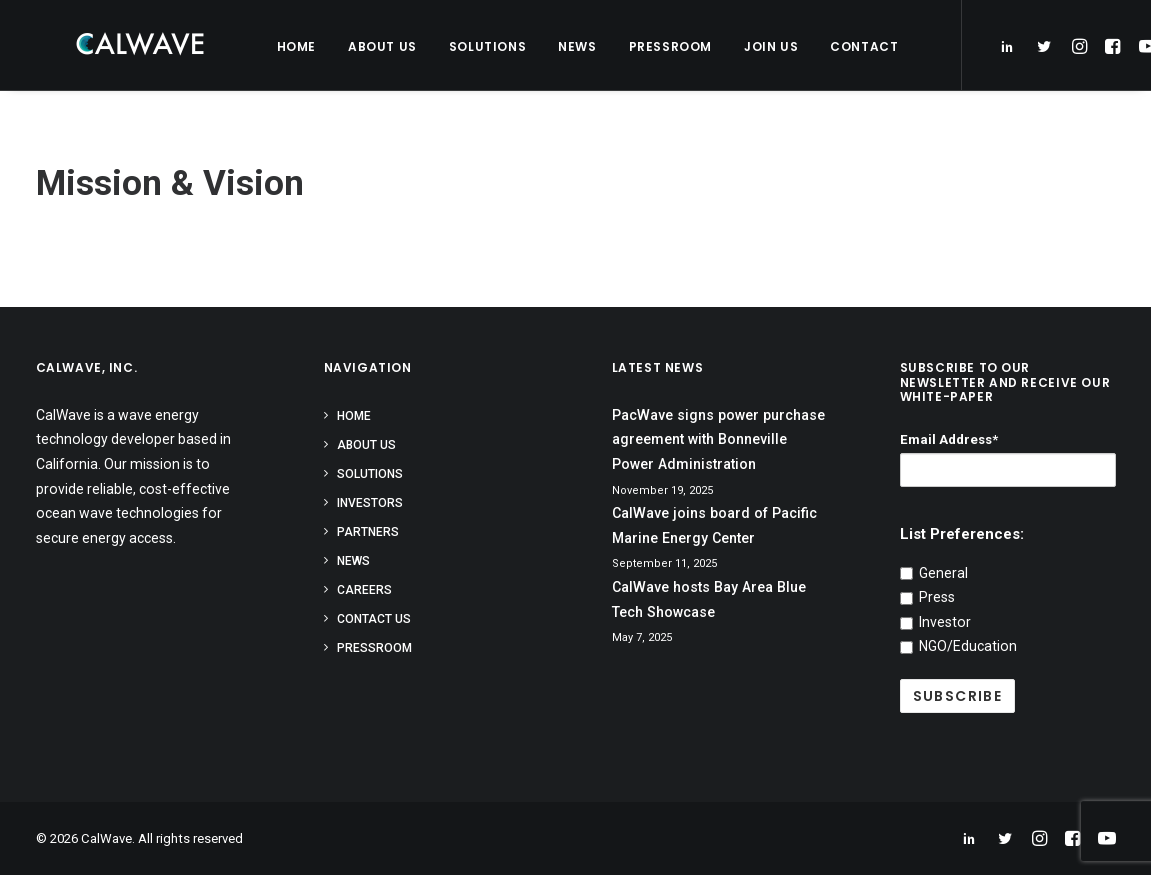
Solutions (473, 46)
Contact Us (374, 619)
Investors (370, 503)
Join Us (757, 46)
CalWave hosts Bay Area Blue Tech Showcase (709, 599)
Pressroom (656, 46)
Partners (368, 532)
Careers (364, 590)
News (563, 46)
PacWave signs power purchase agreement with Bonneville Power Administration (718, 439)
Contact (850, 46)
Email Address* (949, 439)
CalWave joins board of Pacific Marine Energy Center (714, 525)
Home (282, 46)
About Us (368, 46)
